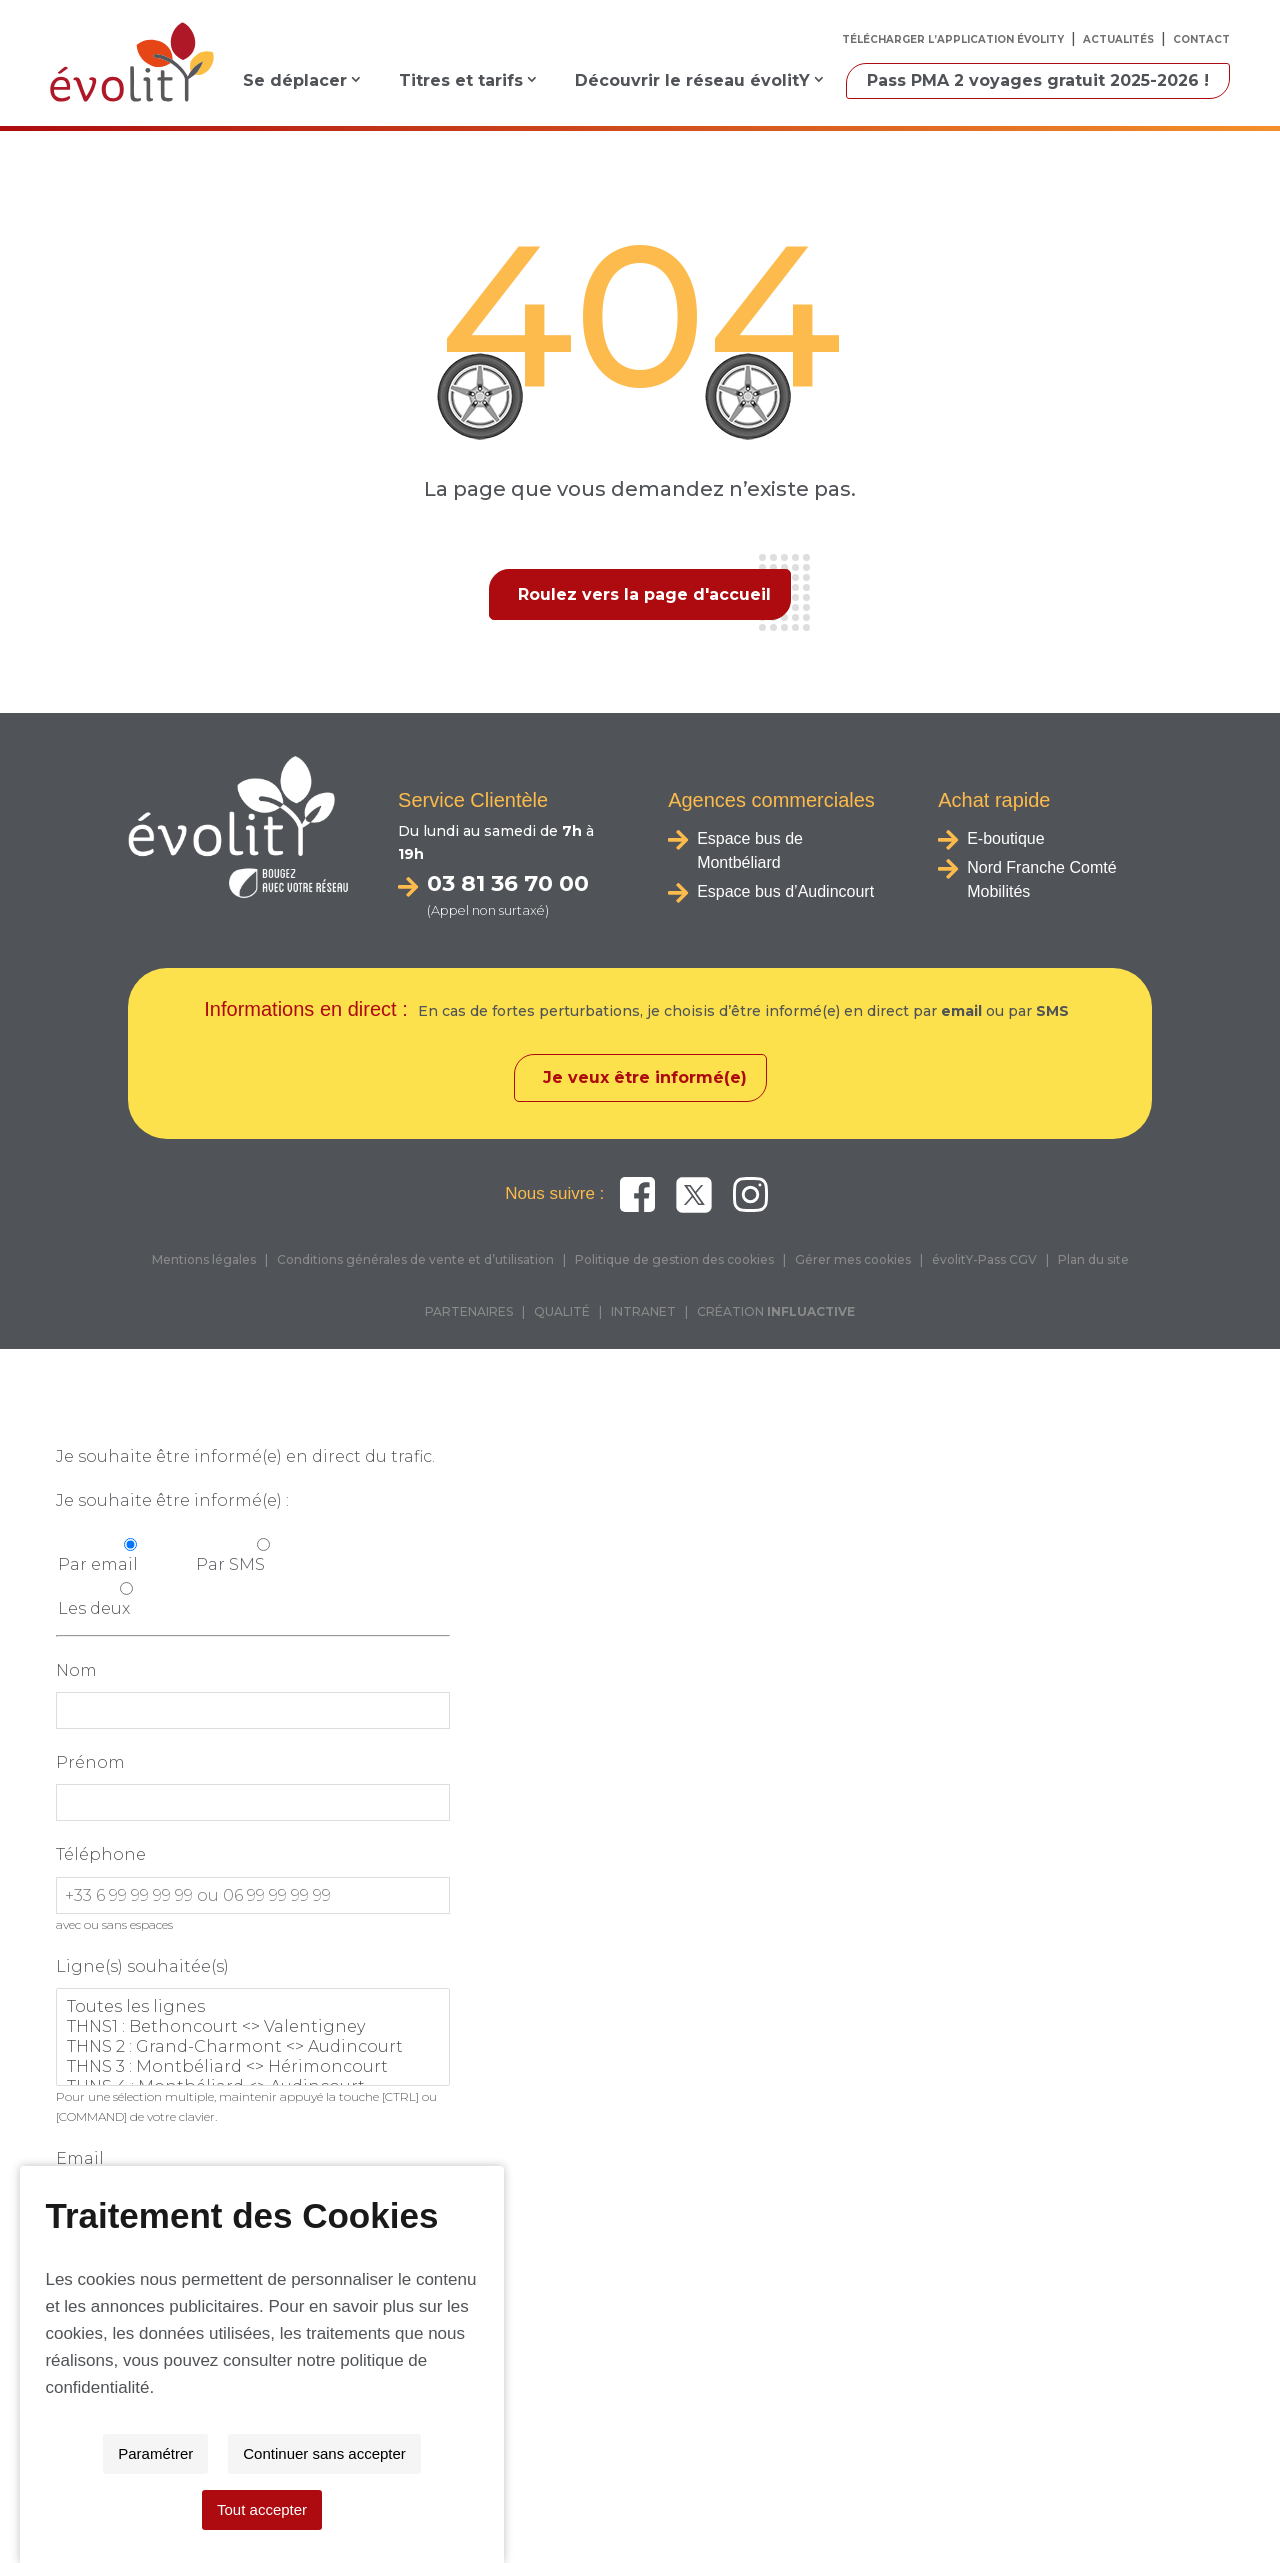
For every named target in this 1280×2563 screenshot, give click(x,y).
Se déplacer (295, 80)
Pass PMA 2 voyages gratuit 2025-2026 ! (1038, 80)
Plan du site (1093, 1261)
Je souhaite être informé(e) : (172, 1502)
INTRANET (643, 1313)
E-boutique (1005, 838)
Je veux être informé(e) (645, 1079)
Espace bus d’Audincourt (785, 891)
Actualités (1118, 39)
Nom (76, 1672)
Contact (1201, 39)
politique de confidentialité (915, 2443)
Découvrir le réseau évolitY (692, 80)
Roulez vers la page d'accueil (644, 594)
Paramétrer (463, 2509)
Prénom (90, 1764)
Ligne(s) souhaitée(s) (142, 1968)
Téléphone (101, 1856)
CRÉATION (776, 1313)
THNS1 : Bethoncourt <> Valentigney (253, 2029)
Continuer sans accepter (632, 2509)
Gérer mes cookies (853, 1261)
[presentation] (208, 2290)
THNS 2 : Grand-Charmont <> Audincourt (253, 2049)
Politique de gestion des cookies (674, 1261)
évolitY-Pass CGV (984, 1261)
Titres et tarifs (461, 80)
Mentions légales (204, 1261)
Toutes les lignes (253, 2009)
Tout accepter (809, 2509)
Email (80, 2160)
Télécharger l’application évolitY (953, 39)
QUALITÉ (562, 1313)
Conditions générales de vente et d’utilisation (415, 1261)
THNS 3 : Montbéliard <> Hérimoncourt (253, 2069)
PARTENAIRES (469, 1313)
